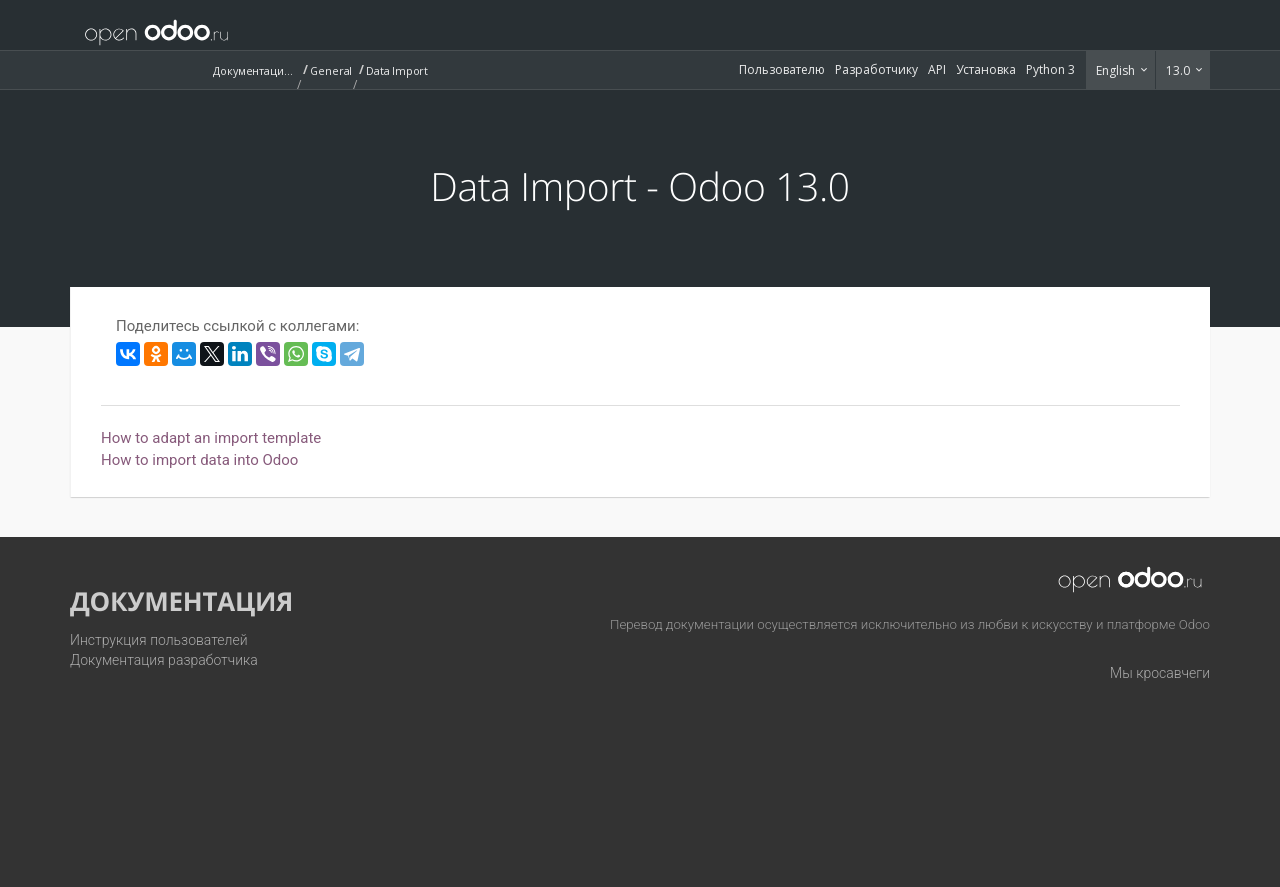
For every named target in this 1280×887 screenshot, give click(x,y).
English (1117, 70)
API (937, 69)
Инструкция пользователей (159, 640)
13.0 (1179, 70)
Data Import (397, 70)
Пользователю (782, 69)
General (331, 70)
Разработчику (876, 69)
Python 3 (1050, 69)
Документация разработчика (164, 660)
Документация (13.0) (253, 70)
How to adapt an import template (211, 438)
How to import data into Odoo (199, 460)
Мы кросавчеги (1160, 673)
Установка (986, 69)
